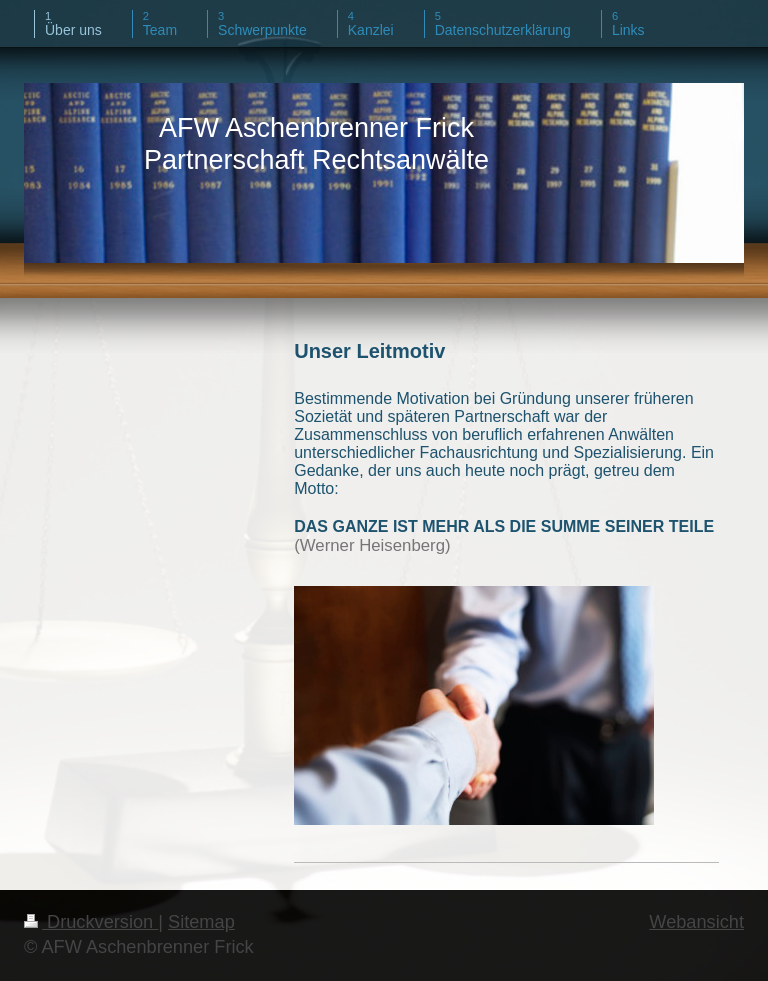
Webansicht (696, 922)
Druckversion (91, 922)
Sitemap (201, 922)
